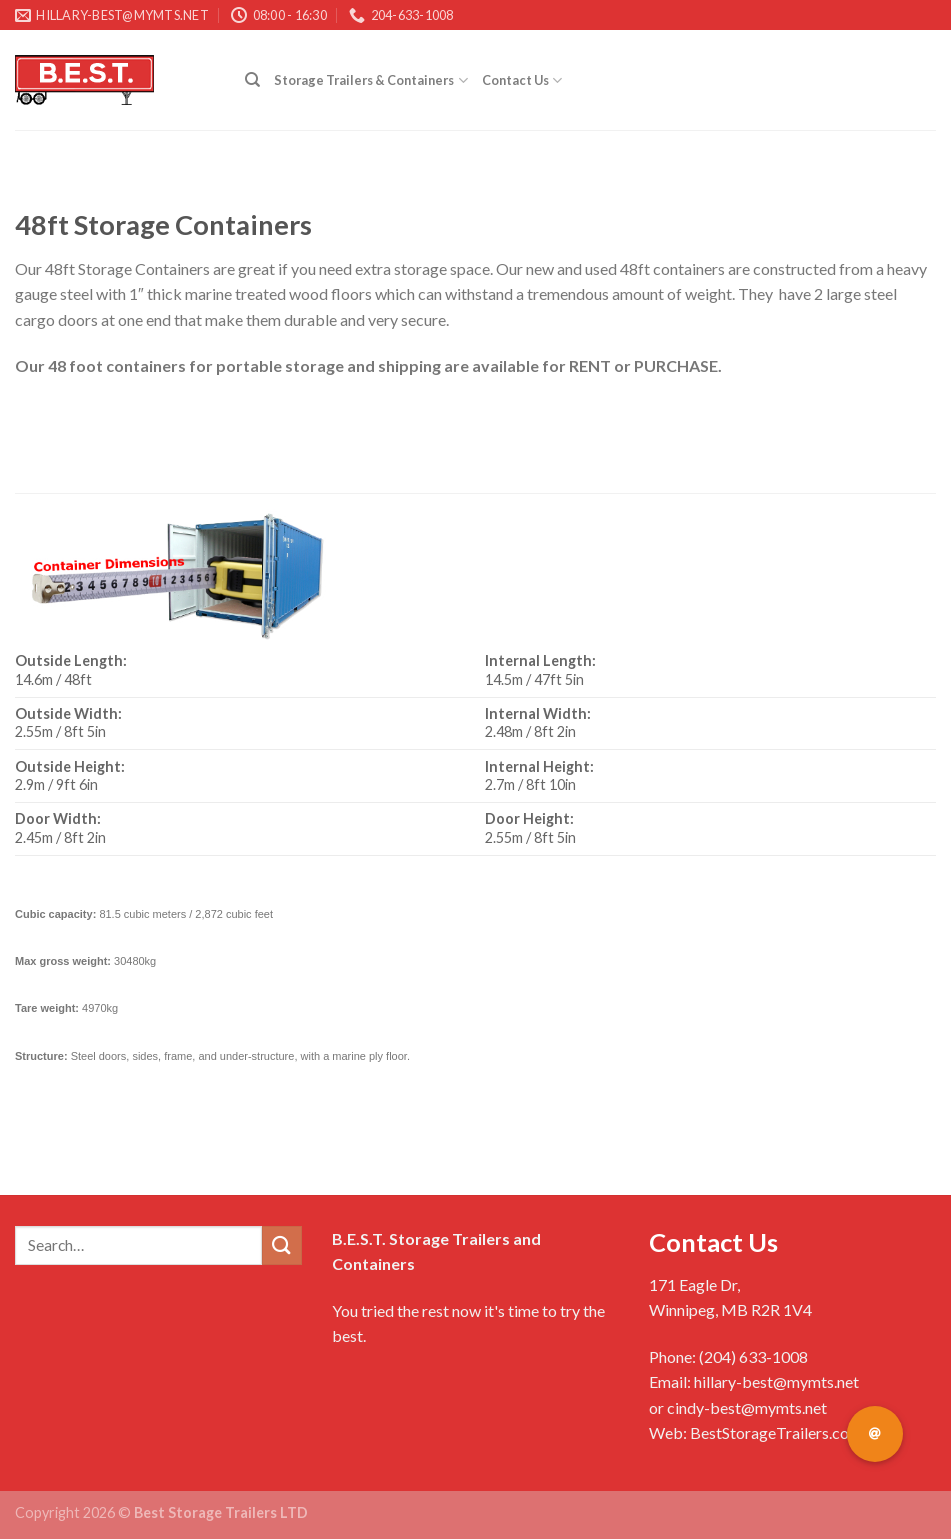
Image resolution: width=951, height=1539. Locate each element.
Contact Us (522, 80)
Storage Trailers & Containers (370, 80)
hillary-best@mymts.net (776, 1381)
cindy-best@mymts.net (747, 1407)
